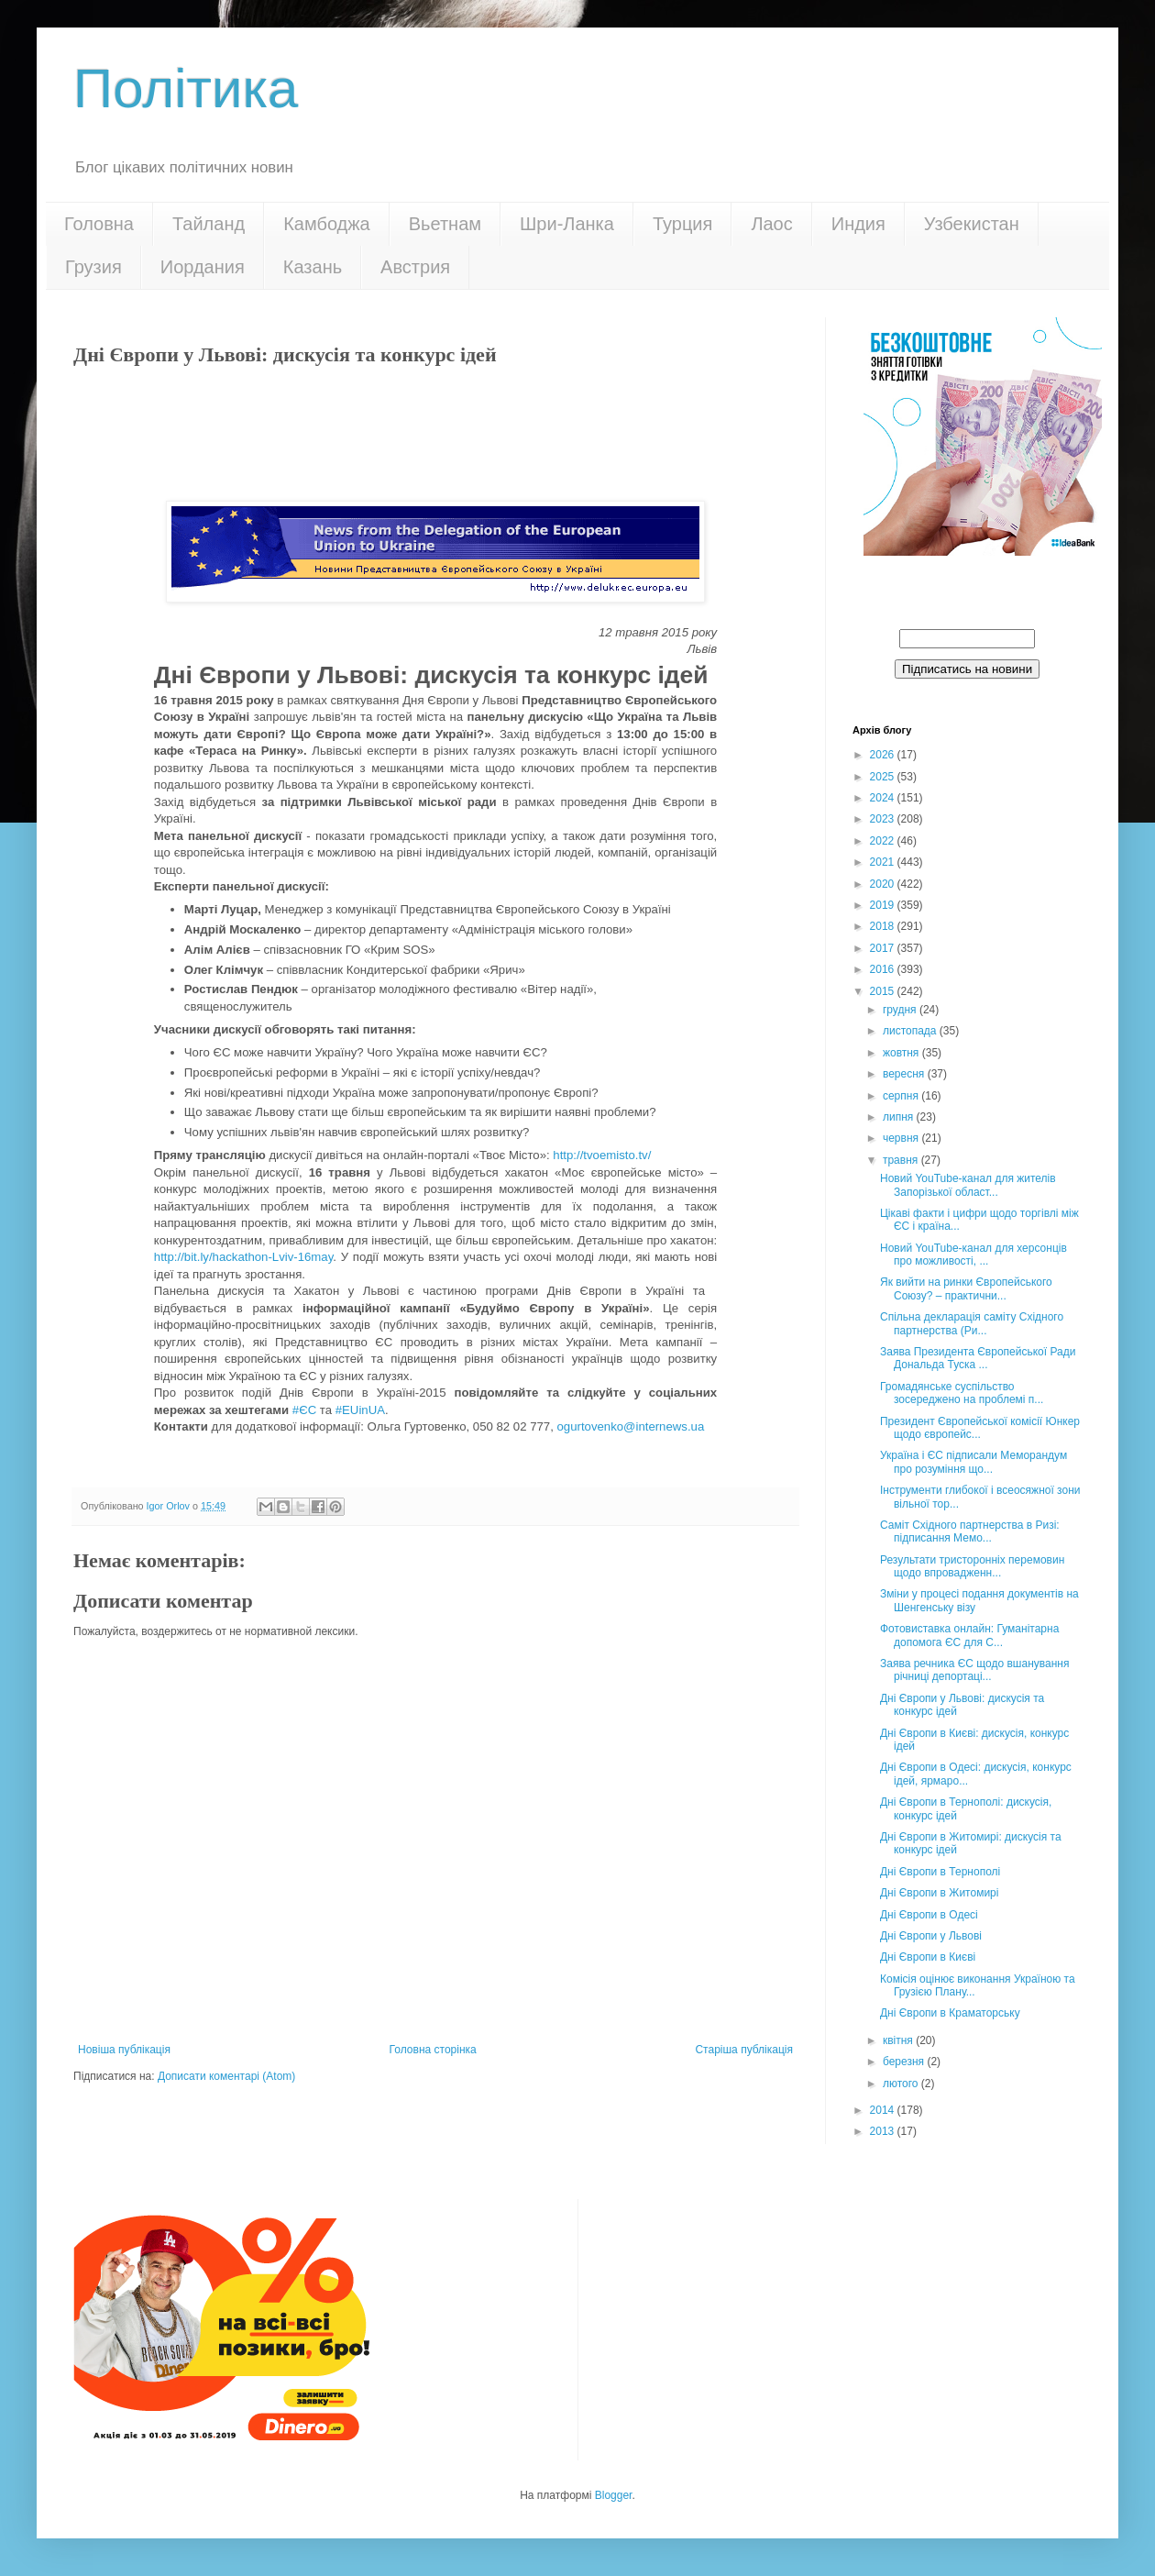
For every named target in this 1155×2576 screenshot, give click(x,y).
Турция (682, 224)
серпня (902, 1095)
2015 (883, 991)
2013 (883, 2131)
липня (900, 1117)
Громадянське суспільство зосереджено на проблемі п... (961, 1393)
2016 (883, 969)
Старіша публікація (744, 2049)
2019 (883, 905)
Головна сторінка (433, 2049)
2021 (883, 862)
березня (905, 2061)
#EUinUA (360, 1410)
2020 (883, 884)
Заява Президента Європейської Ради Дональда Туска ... (977, 1358)
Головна (99, 224)
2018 (883, 926)
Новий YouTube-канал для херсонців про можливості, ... (973, 1254)
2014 (883, 2110)
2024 (883, 797)
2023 (883, 819)
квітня (899, 2040)
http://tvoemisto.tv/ (602, 1155)
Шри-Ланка (567, 224)
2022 (883, 841)
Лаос (771, 224)
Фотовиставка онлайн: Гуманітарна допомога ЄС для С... (969, 1635)
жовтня (902, 1052)
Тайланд (208, 224)
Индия (858, 224)
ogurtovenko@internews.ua (631, 1426)
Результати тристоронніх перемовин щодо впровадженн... (972, 1566)
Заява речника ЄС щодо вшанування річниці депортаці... (974, 1670)
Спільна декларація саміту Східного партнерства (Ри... (971, 1323)
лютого (902, 2083)
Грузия (93, 267)
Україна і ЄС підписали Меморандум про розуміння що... (973, 1462)
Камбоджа (326, 224)
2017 (883, 948)
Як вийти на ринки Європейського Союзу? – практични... (966, 1288)
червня (902, 1138)
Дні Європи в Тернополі (940, 1871)
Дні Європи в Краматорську (950, 2013)
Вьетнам (445, 224)
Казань (312, 267)
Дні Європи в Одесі (929, 1914)
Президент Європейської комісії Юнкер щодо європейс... (980, 1428)
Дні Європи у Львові (931, 1935)
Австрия (415, 267)
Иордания (202, 267)
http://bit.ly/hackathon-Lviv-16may (243, 1257)
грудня (901, 1009)
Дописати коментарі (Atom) (226, 2076)
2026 (883, 754)
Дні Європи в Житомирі (939, 1892)
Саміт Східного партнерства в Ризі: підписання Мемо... (970, 1531)
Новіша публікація (124, 2049)
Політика (185, 88)
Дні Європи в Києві (927, 1957)
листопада (911, 1030)
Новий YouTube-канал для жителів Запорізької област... (968, 1185)
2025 (883, 776)
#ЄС (304, 1410)
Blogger (613, 2495)
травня (902, 1160)
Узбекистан (971, 224)
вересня (905, 1073)
